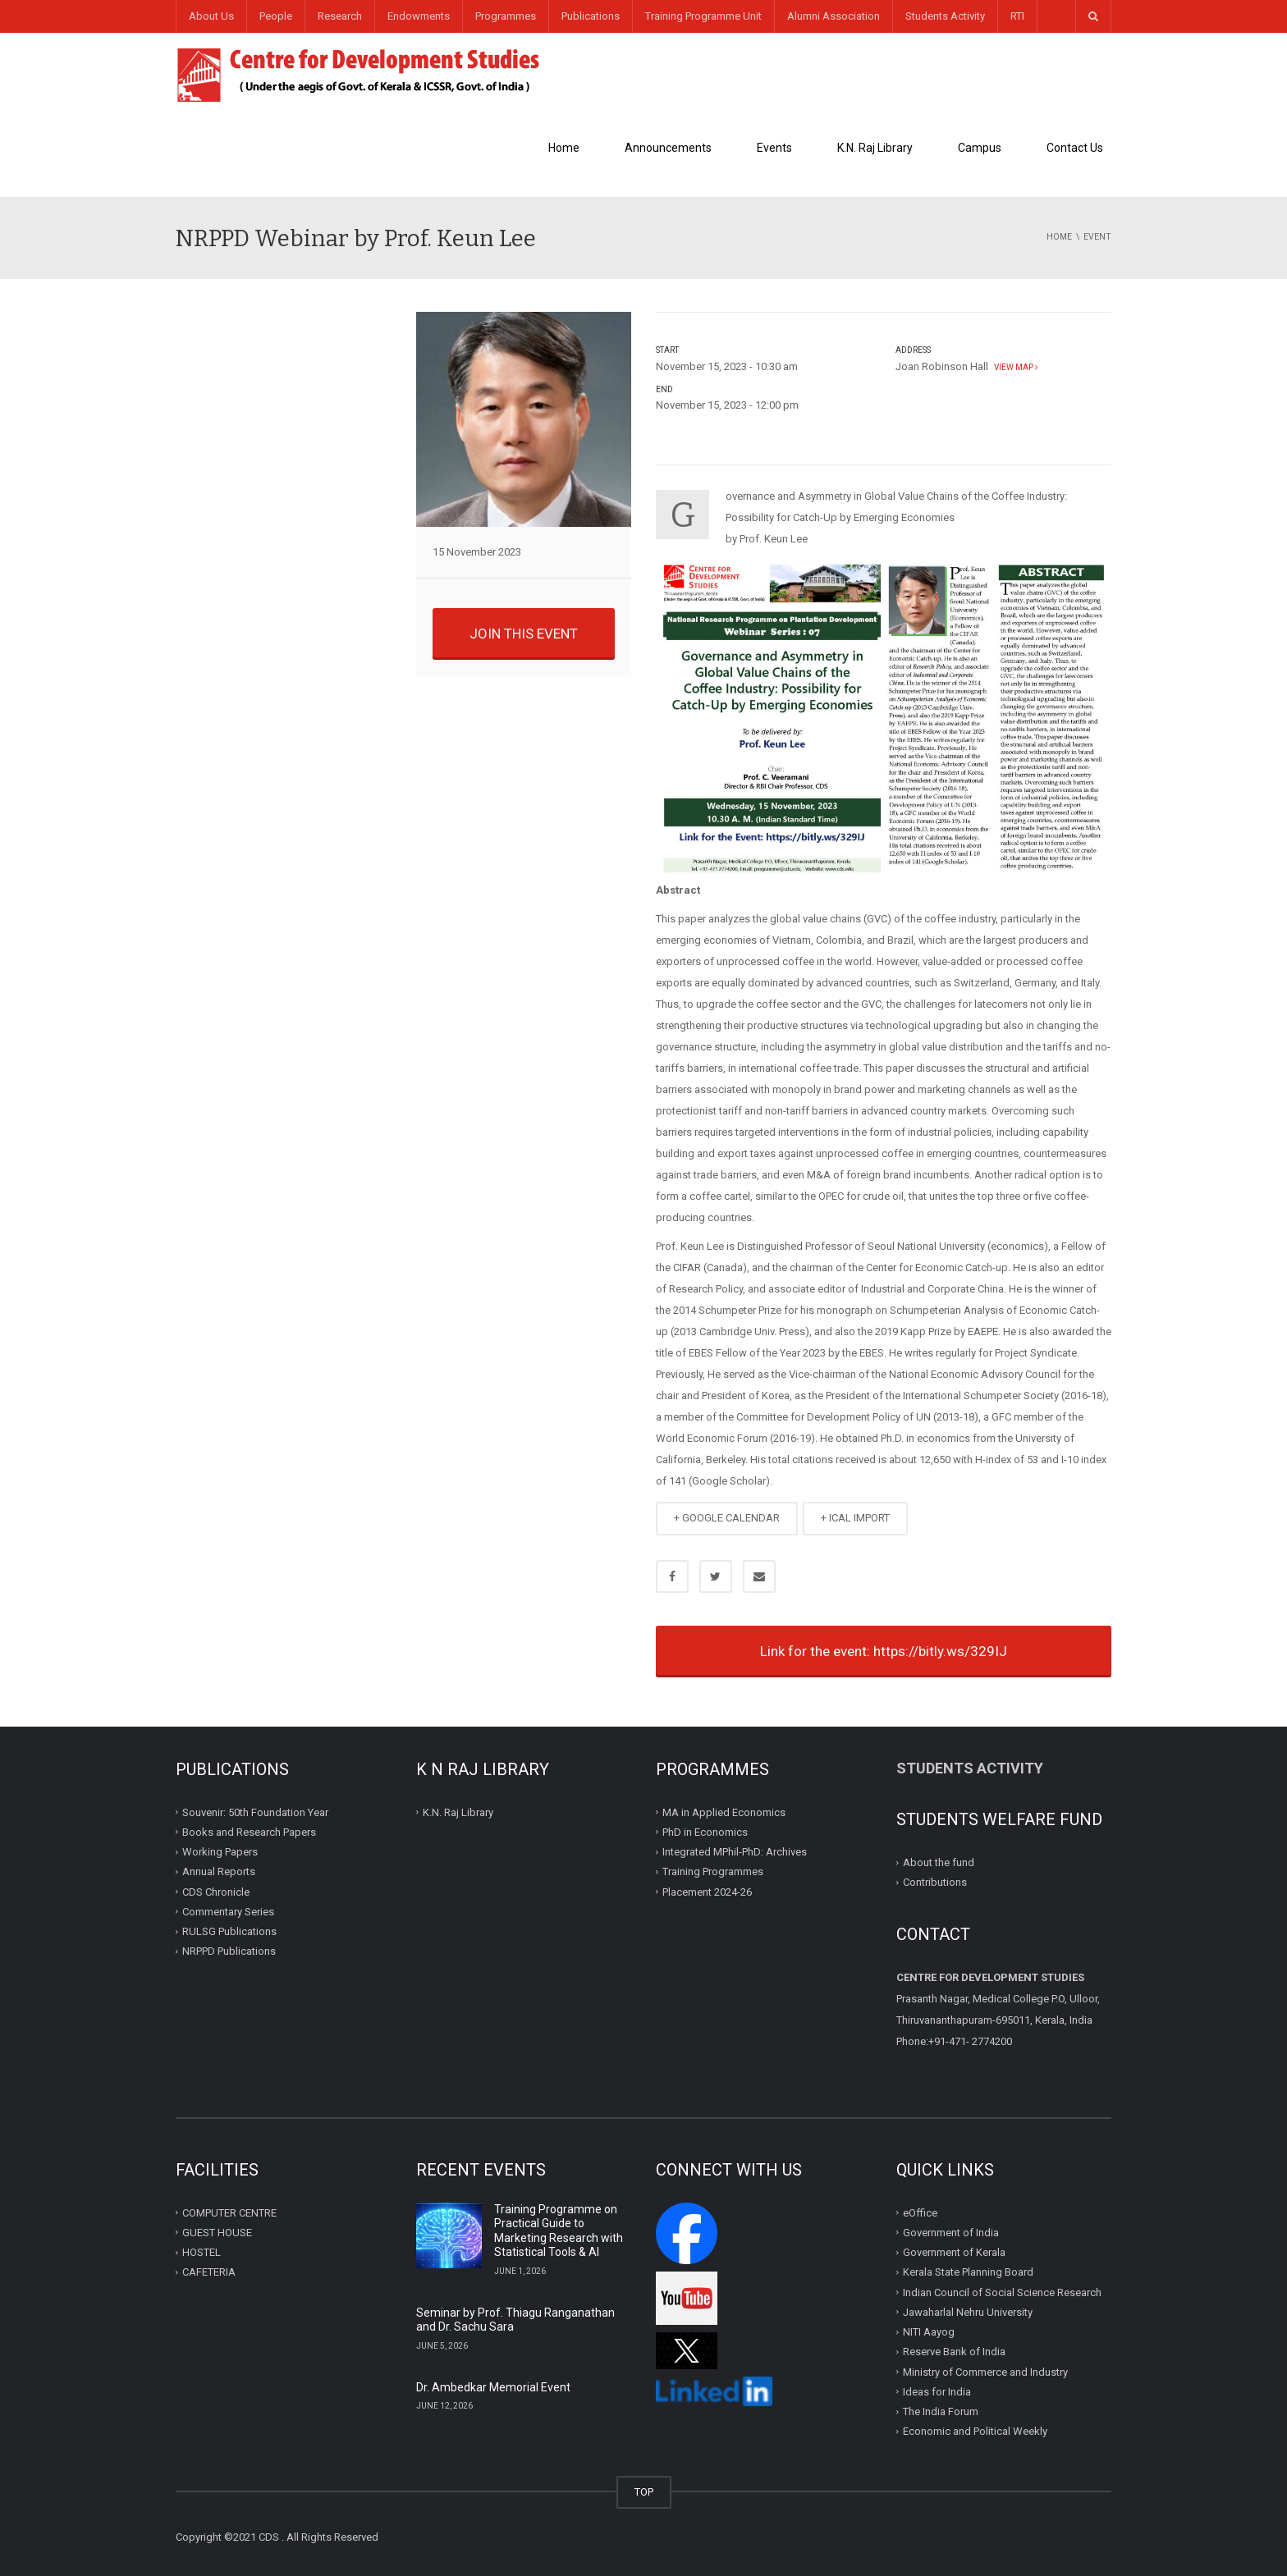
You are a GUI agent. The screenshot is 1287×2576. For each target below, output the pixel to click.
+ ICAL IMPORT (855, 1518)
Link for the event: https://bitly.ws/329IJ (883, 1651)
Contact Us (1075, 147)
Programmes (505, 16)
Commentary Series (228, 1912)
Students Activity (945, 16)
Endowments (418, 16)
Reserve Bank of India (954, 2351)
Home (563, 147)
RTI (1017, 16)
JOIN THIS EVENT (523, 633)
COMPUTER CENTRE (229, 2213)
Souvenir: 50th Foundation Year (255, 1812)
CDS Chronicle (216, 1892)
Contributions (936, 1882)
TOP (643, 2492)
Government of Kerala (954, 2252)
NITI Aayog (929, 2332)
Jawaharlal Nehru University (968, 2312)
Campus (979, 147)
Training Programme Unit (703, 16)
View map (1014, 367)
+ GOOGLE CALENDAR (727, 1518)
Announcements (668, 147)
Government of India (951, 2232)
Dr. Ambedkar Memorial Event (493, 2387)
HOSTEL (201, 2252)
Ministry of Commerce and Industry (985, 2372)
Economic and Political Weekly (975, 2431)
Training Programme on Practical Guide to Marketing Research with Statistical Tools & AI (558, 2231)
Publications (590, 16)
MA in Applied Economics (723, 1812)
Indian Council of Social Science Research (1002, 2292)
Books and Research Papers (249, 1832)
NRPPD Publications (229, 1951)
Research (340, 16)
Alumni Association (833, 16)
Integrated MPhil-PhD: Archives (734, 1852)
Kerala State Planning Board (968, 2272)
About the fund (938, 1862)
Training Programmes (712, 1871)
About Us (211, 16)
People (275, 16)
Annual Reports (218, 1871)
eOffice (920, 2213)
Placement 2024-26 (707, 1892)
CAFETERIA (209, 2272)
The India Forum (940, 2411)
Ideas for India (937, 2392)
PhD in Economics (705, 1832)
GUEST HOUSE (217, 2232)
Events (774, 147)
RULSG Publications (229, 1931)
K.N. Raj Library (875, 147)
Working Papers (220, 1852)
